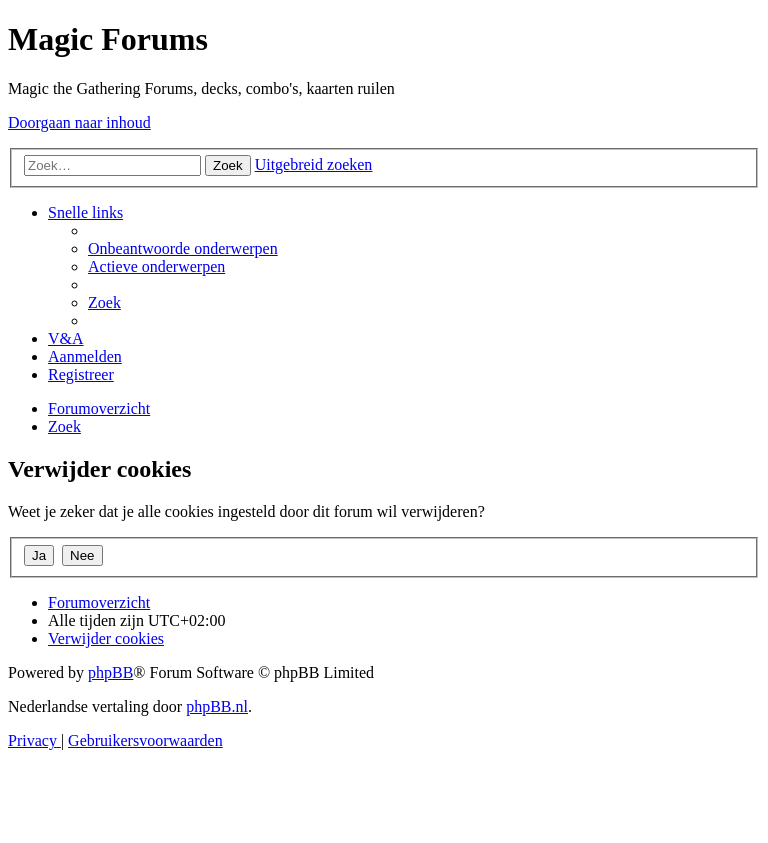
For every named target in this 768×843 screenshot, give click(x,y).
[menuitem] (183, 248)
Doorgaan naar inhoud (79, 122)
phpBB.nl (217, 706)
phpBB (110, 672)
